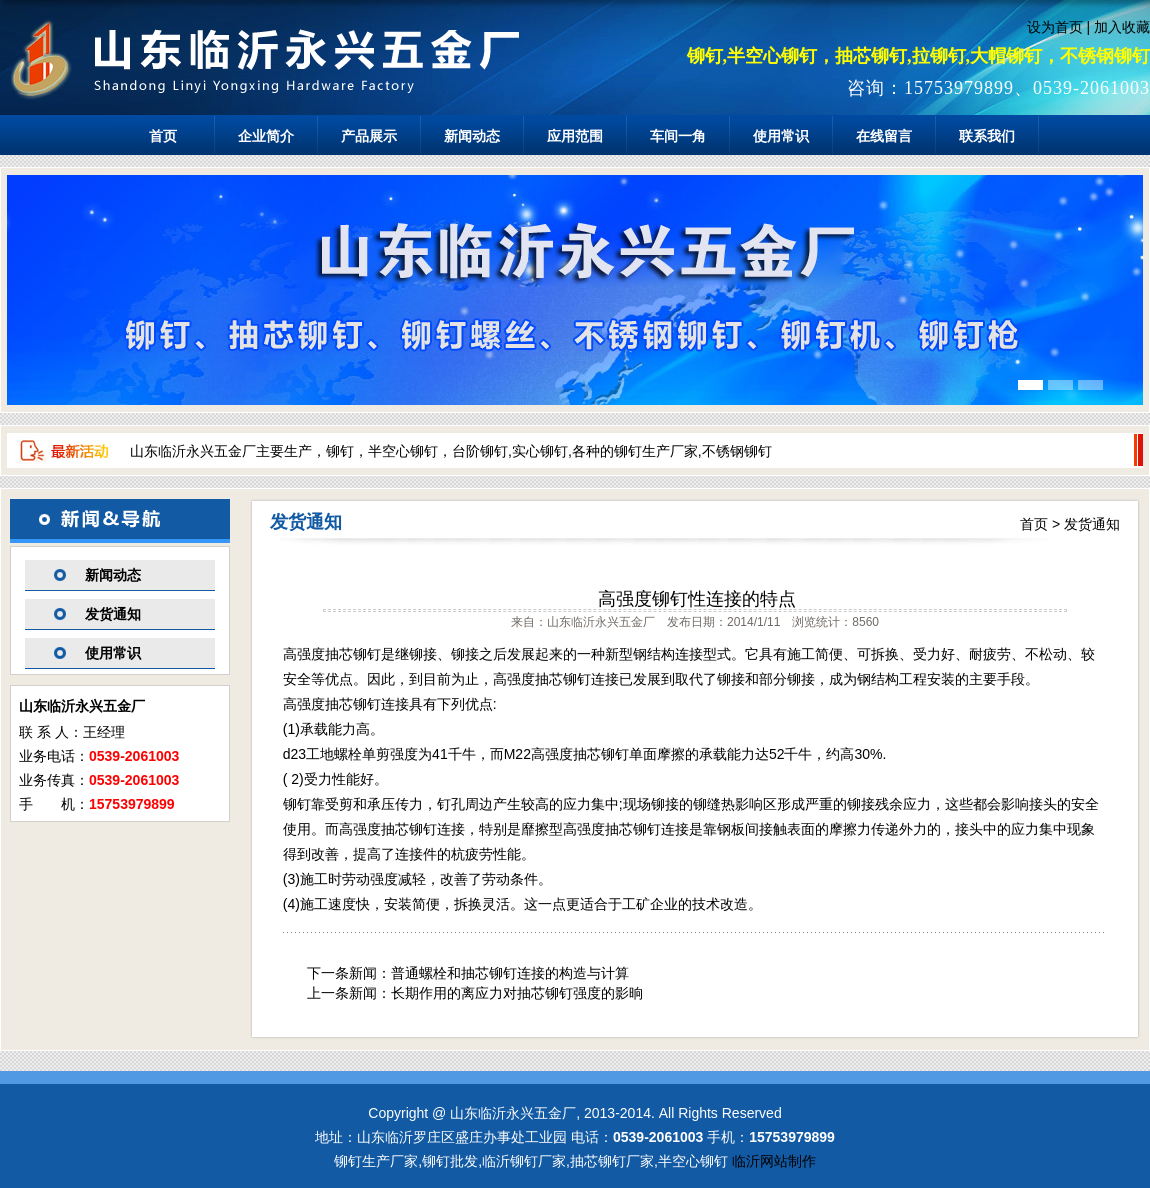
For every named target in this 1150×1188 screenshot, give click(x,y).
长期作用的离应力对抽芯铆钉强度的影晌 (517, 993)
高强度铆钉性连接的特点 (697, 599)
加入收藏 (1122, 27)
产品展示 (369, 136)
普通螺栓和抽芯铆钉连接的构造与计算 (510, 973)
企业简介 (266, 136)
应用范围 (575, 136)
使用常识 (781, 136)
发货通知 (113, 614)
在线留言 (884, 136)
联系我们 (987, 136)
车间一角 (678, 136)
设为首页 (1055, 27)
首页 (163, 136)
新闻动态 (472, 136)
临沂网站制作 (774, 1161)
